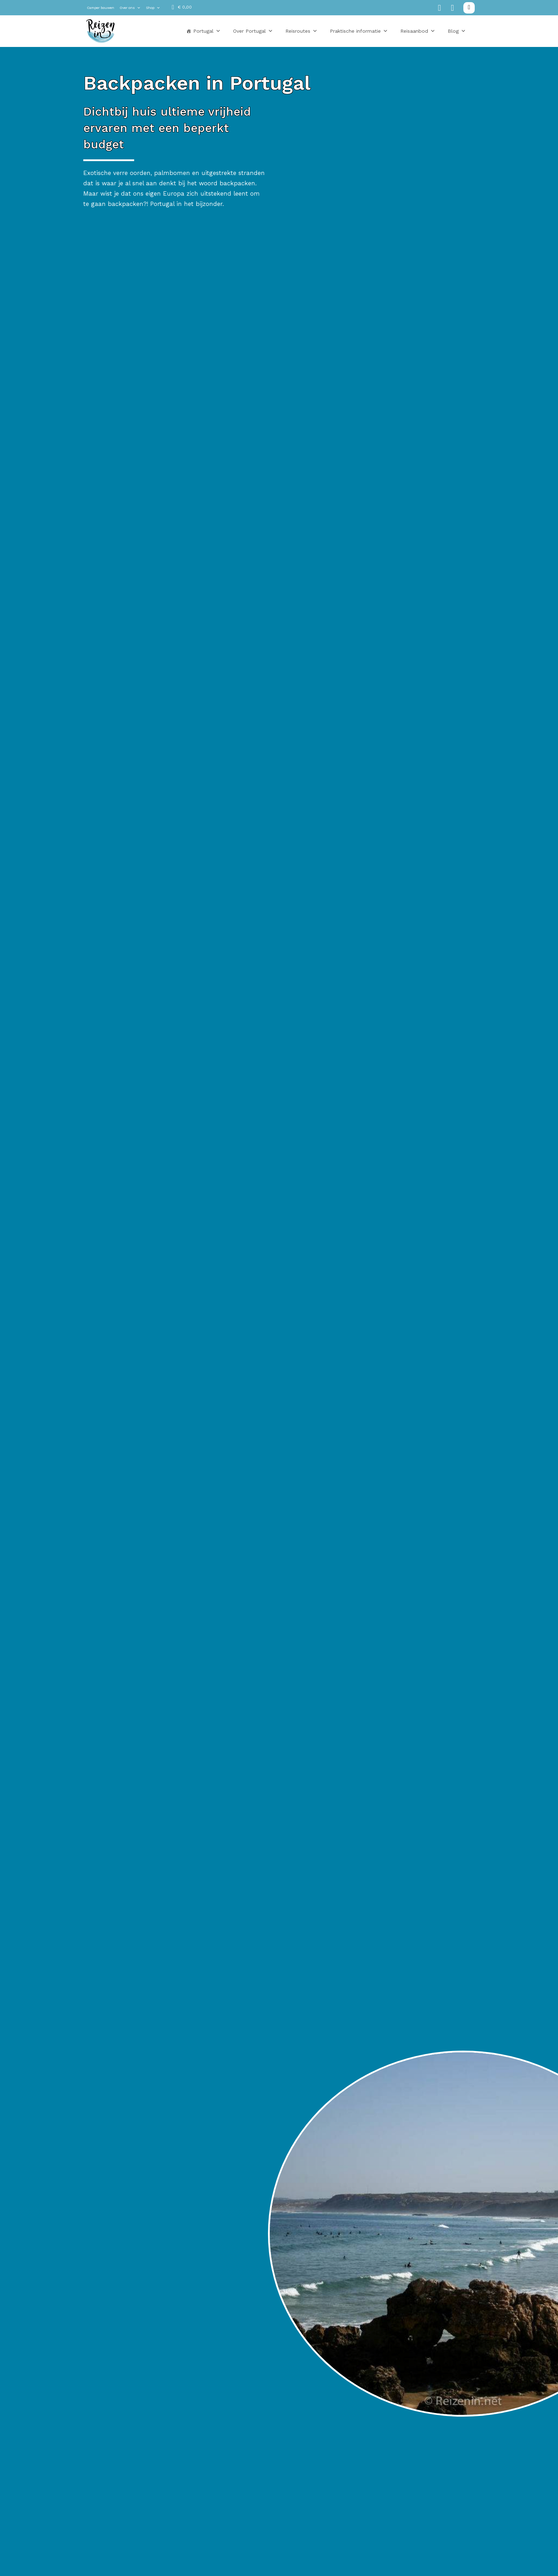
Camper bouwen (100, 8)
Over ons (130, 7)
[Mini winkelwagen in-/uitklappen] (182, 7)
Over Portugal (253, 31)
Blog (457, 31)
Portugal (207, 31)
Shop (153, 7)
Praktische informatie (359, 31)
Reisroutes (301, 31)
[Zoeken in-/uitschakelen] (469, 8)
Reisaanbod (417, 31)
